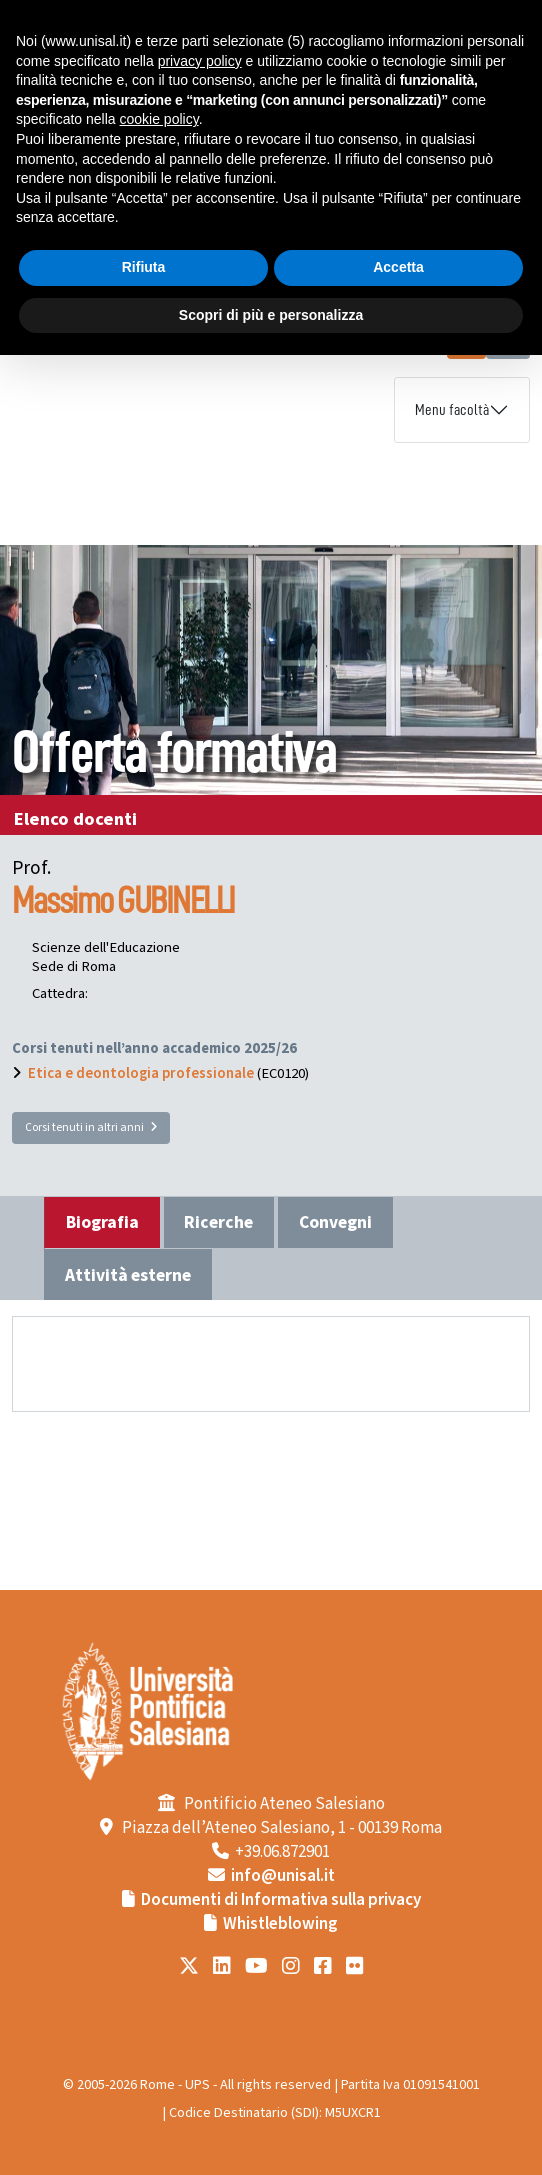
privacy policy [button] (200, 61)
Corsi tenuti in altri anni (91, 1127)
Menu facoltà (452, 410)
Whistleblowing (280, 1924)
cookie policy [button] (159, 119)
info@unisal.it (283, 1876)
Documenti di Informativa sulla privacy (281, 1900)
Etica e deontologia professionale (141, 1073)
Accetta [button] (398, 267)
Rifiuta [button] (144, 267)
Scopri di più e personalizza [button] (271, 315)
